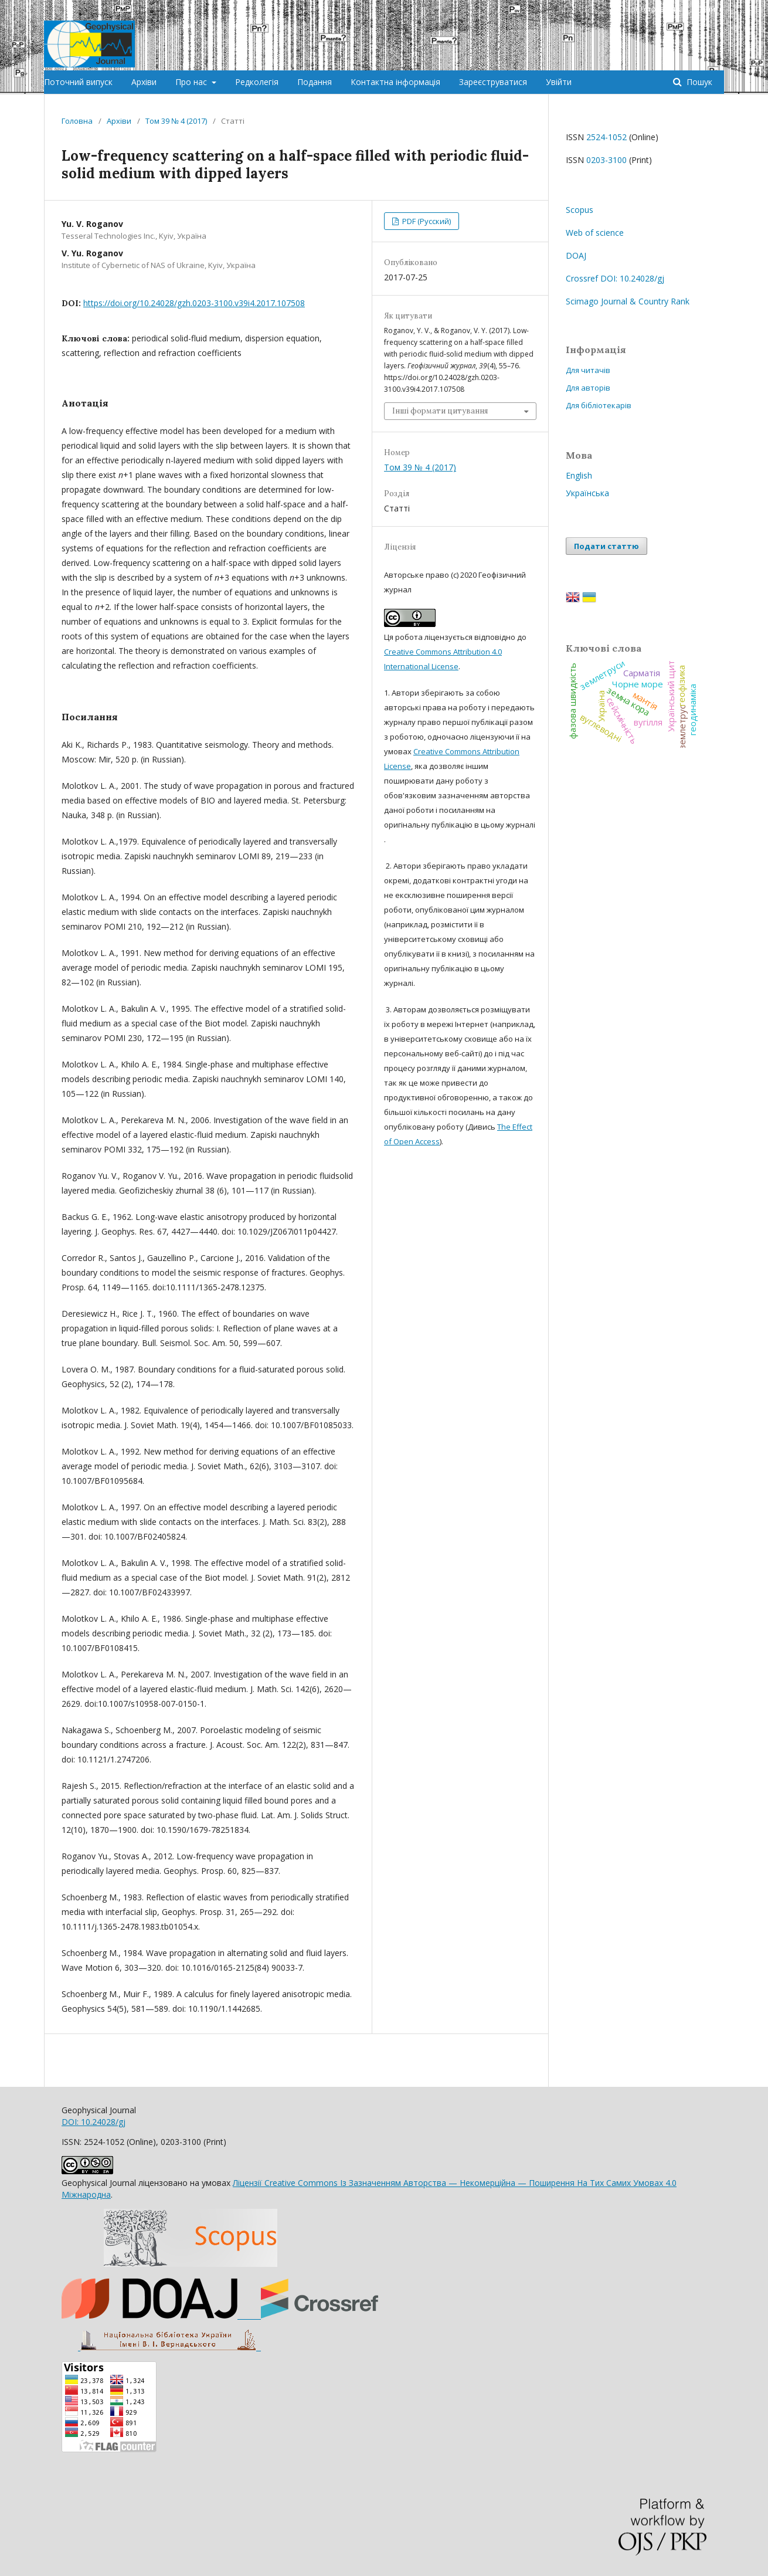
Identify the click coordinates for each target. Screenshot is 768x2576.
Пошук (698, 81)
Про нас (192, 81)
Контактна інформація (395, 81)
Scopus (579, 209)
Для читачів (588, 370)
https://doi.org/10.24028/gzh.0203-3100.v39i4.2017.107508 (194, 303)
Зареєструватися (493, 81)
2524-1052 (606, 137)
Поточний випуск (78, 81)
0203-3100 (606, 159)
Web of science (595, 232)
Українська (587, 493)
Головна (77, 121)
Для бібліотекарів (598, 405)
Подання (314, 81)
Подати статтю (606, 546)
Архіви (144, 81)
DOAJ (576, 255)
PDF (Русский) (425, 221)
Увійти (559, 81)
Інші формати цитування (440, 411)
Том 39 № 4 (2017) (176, 121)
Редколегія (256, 81)
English (579, 475)
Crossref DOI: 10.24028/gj (615, 278)
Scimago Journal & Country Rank (627, 301)
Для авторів (588, 387)
